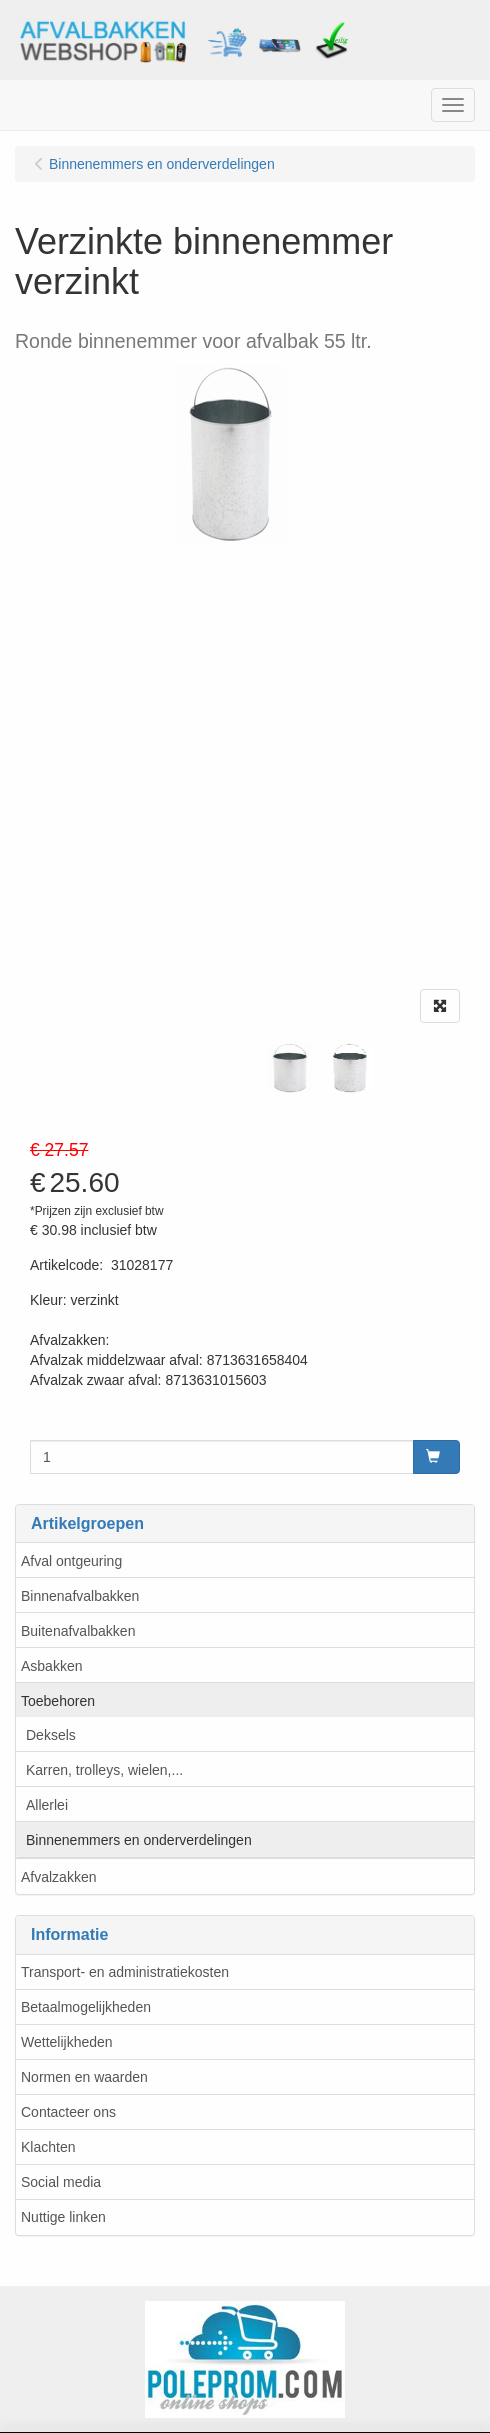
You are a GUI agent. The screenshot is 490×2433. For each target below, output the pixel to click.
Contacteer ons (68, 2112)
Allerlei (47, 1805)
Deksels (51, 1735)
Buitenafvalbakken (78, 1631)
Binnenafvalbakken (80, 1596)
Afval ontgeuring (71, 1561)
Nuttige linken (63, 2217)
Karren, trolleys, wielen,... (104, 1770)
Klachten (48, 2147)
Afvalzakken (58, 1877)
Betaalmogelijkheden (86, 2007)
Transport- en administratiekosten (125, 1972)
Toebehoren (58, 1701)
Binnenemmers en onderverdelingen (139, 1840)
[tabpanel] (290, 1068)
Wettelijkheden (67, 2042)
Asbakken (51, 1666)
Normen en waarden (84, 2077)
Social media (61, 2182)
